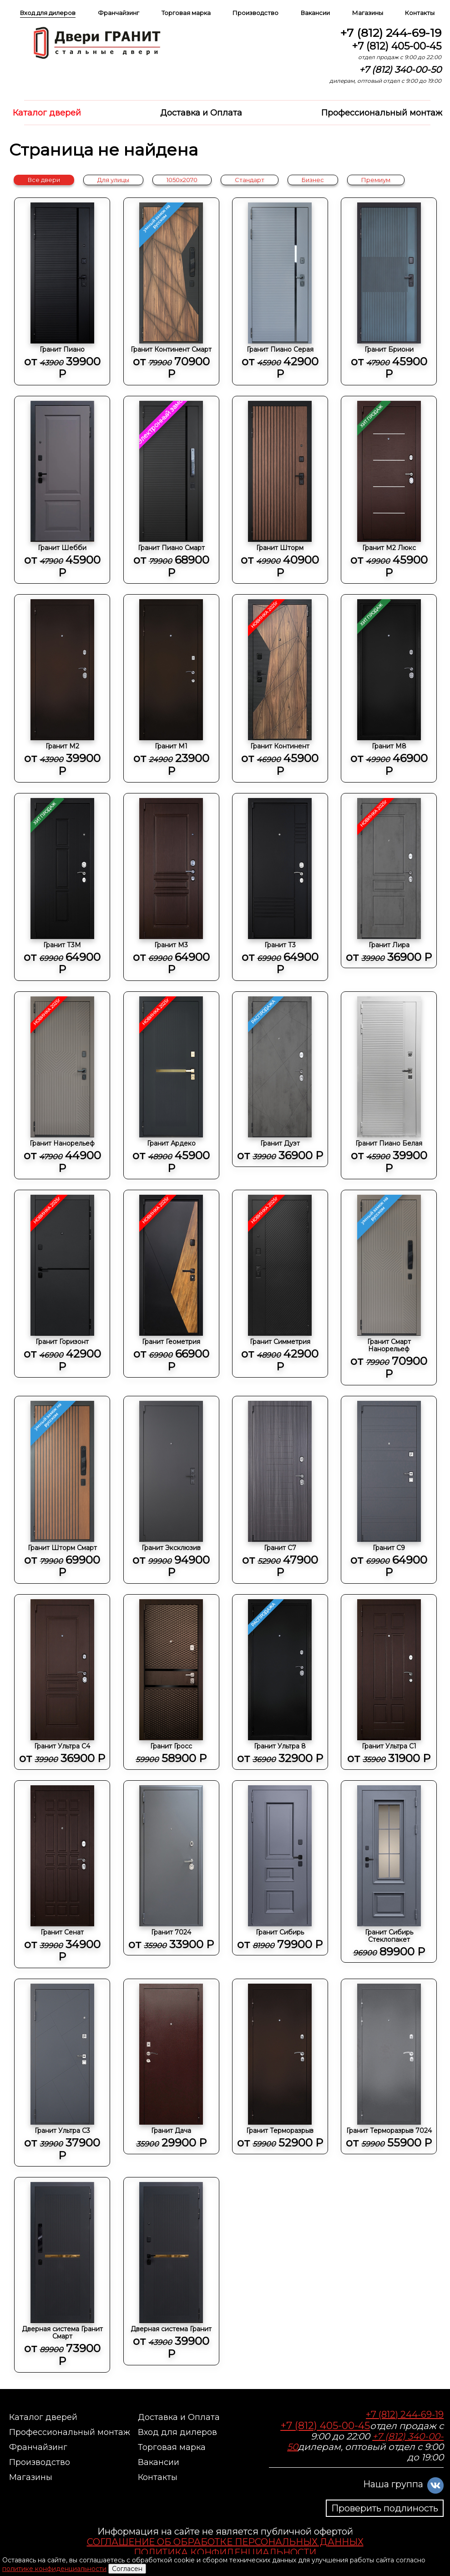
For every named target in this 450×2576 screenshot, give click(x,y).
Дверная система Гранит (171, 2271)
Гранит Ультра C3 (62, 2073)
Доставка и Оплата (201, 113)
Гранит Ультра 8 (280, 1682)
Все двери (44, 179)
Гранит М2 (62, 688)
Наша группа (393, 2484)
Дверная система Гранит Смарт (62, 2275)
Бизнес (313, 179)
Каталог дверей (47, 113)
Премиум (375, 179)
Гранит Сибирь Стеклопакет (389, 1871)
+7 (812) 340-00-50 (400, 69)
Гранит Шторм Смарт (62, 1490)
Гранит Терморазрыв (280, 2066)
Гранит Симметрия (280, 1284)
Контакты (420, 12)
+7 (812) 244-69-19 (390, 33)
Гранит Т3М (62, 887)
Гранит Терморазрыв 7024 (389, 2066)
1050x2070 (182, 179)
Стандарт (249, 179)
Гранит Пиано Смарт (171, 490)
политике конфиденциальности (54, 2569)
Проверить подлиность (384, 2508)
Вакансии (315, 12)
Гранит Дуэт (280, 1079)
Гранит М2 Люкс (389, 490)
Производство (255, 12)
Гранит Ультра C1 (389, 1682)
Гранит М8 (389, 688)
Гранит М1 (171, 688)
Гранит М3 (171, 887)
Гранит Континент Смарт (171, 291)
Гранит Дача (171, 2066)
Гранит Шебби (62, 490)
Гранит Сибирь (280, 1868)
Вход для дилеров (48, 12)
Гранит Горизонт (62, 1284)
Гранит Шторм (280, 490)
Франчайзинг (118, 12)
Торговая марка (186, 12)
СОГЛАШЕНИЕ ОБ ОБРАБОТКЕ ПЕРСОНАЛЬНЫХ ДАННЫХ (225, 2541)
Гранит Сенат (62, 1874)
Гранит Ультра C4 (62, 1682)
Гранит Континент (280, 688)
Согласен (127, 2569)
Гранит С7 (280, 1490)
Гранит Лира (389, 881)
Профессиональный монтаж (381, 113)
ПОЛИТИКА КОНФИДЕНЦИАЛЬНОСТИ (225, 2552)
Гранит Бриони (389, 291)
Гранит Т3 (280, 887)
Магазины (367, 12)
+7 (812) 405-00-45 (396, 46)
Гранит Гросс (171, 1682)
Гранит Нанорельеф (62, 1085)
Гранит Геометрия (171, 1284)
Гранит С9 (389, 1490)
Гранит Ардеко (171, 1085)
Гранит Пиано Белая (389, 1085)
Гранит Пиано (62, 291)
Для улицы (113, 179)
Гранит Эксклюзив (171, 1490)
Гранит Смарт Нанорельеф (389, 1287)
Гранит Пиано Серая (280, 291)
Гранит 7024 (171, 1868)
